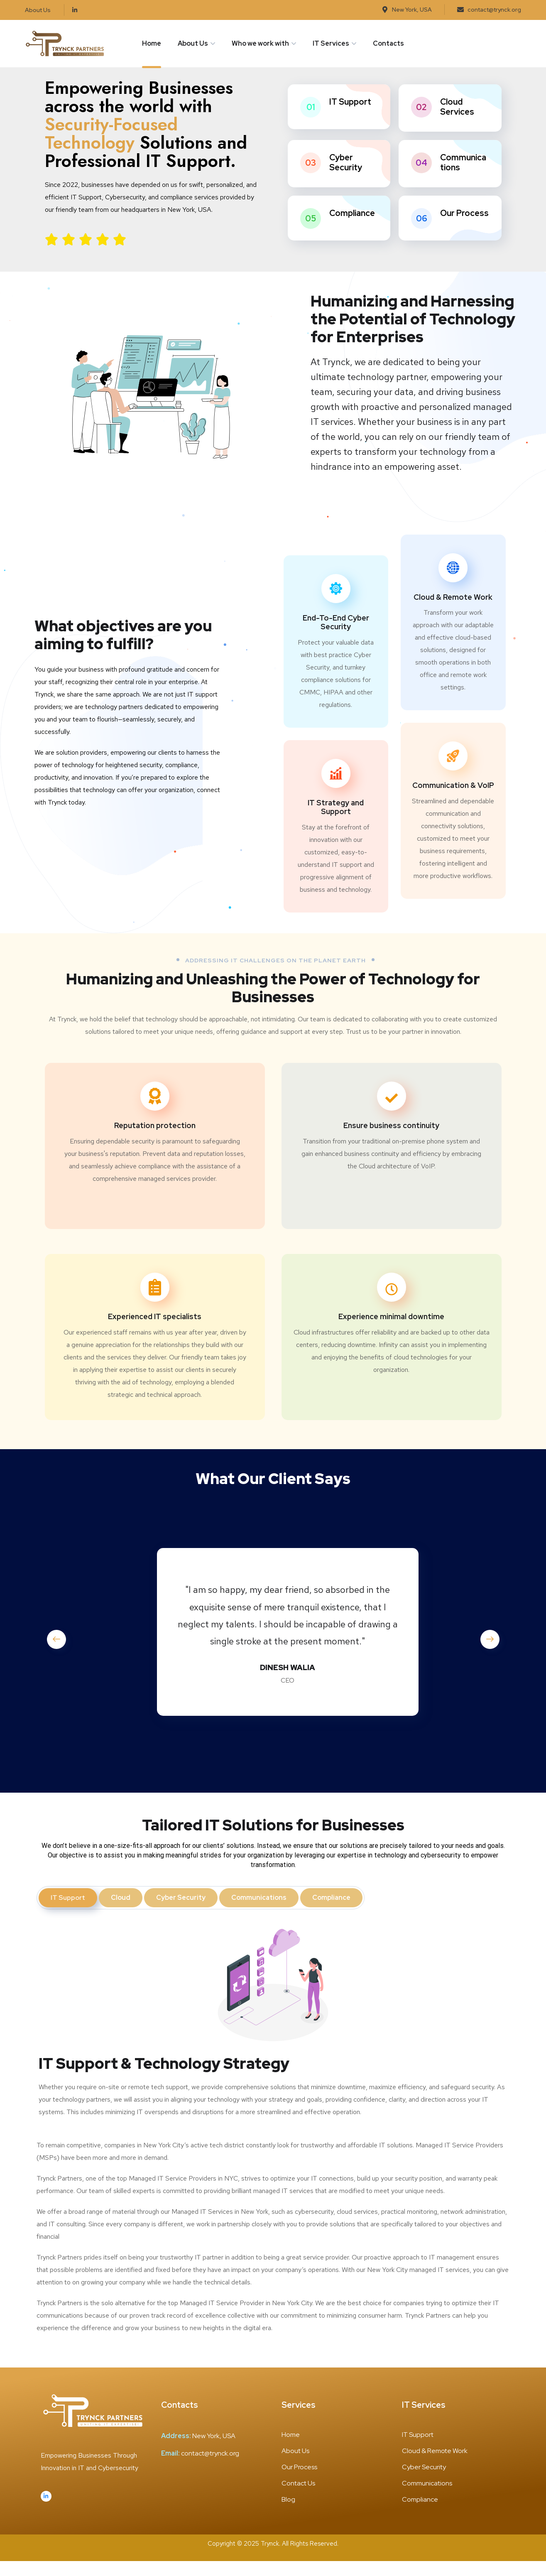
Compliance (352, 227)
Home (151, 43)
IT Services (331, 43)
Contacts (388, 43)
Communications (463, 177)
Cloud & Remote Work (453, 611)
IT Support (350, 116)
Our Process (464, 227)
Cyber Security (345, 177)
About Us (193, 43)
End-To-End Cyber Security (336, 637)
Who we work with (260, 43)
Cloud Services (457, 121)
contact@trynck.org (210, 2468)
